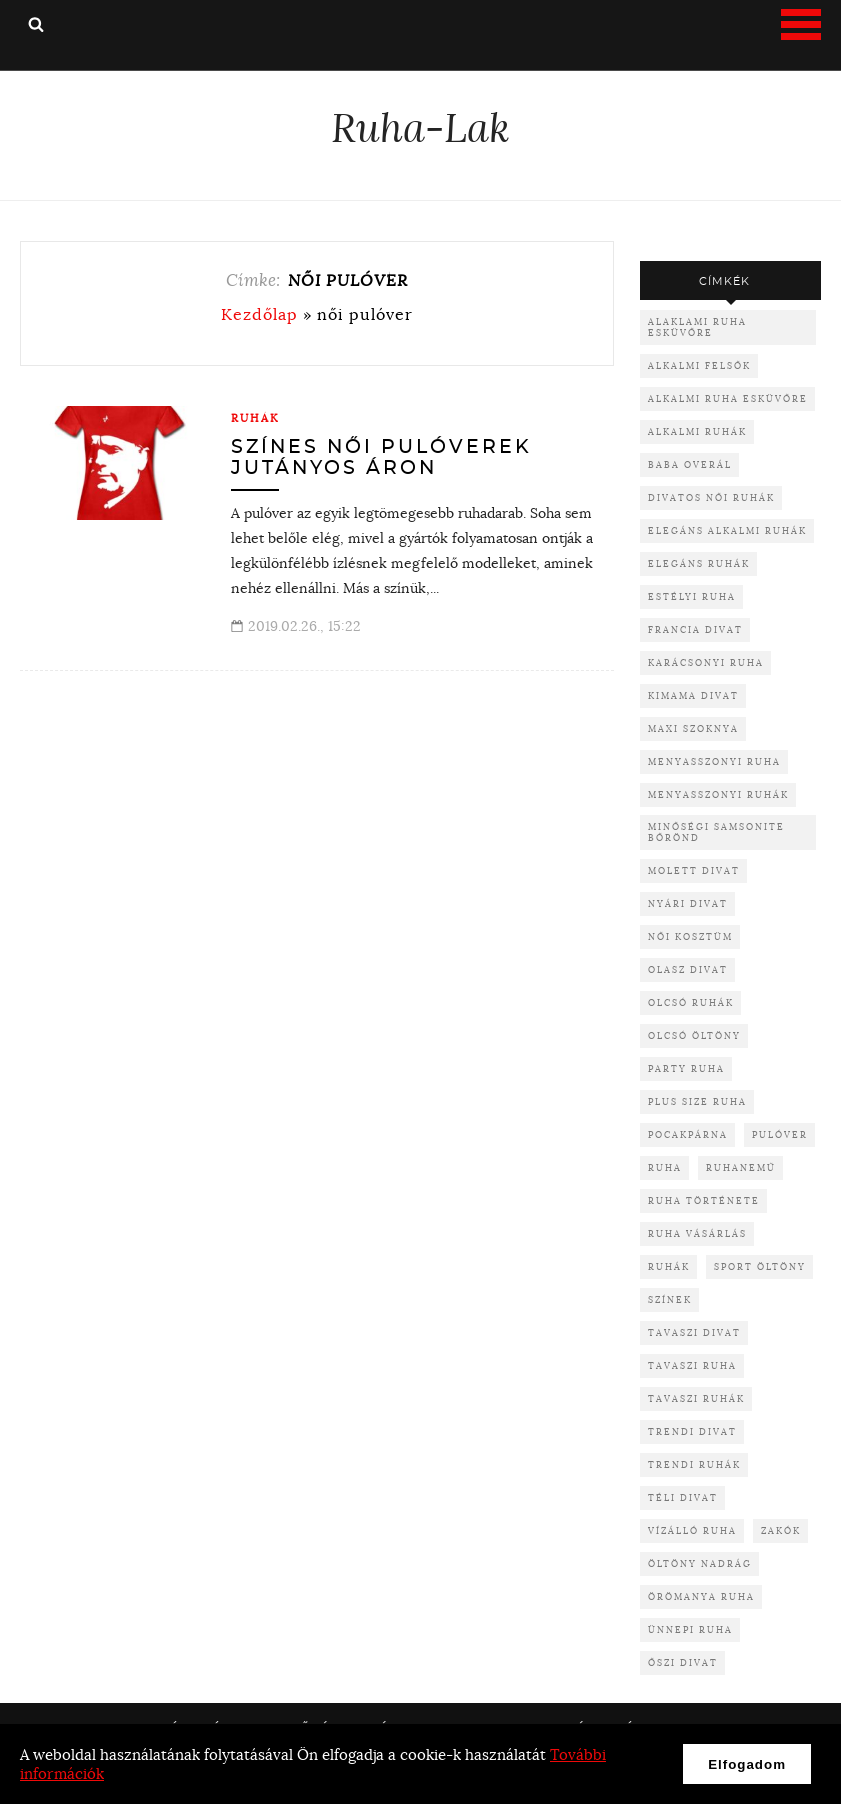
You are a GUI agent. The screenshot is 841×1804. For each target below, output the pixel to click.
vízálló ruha (692, 1530)
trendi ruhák (694, 1464)
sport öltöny (760, 1266)
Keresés (36, 24)
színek (670, 1299)
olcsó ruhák (691, 1002)
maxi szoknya (693, 728)
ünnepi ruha (690, 1629)
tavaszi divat (694, 1332)
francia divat (695, 629)
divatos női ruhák (711, 497)
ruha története (704, 1200)
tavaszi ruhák (696, 1398)
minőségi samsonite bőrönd (716, 832)
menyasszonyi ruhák (718, 794)
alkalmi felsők (699, 365)
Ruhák (255, 418)
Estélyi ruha (692, 596)
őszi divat (683, 1662)
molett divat (694, 870)
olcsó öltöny (694, 1035)
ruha (665, 1167)
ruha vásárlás (697, 1233)
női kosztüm (690, 936)
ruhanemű (741, 1167)
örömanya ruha (701, 1596)
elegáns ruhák (699, 563)
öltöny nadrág (700, 1563)
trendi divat (692, 1431)
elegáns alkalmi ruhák (727, 530)
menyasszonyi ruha (714, 761)
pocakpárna (688, 1134)
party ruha (686, 1068)
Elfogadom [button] (747, 1764)
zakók (781, 1530)
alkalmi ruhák (697, 431)
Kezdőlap (259, 314)
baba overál (690, 464)
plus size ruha (697, 1101)
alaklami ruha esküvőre (697, 327)
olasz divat (688, 969)
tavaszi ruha (692, 1365)
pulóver (780, 1134)
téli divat (683, 1497)
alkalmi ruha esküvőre (728, 398)
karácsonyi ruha (706, 662)
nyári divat (688, 903)
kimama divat (693, 695)
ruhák (669, 1266)
